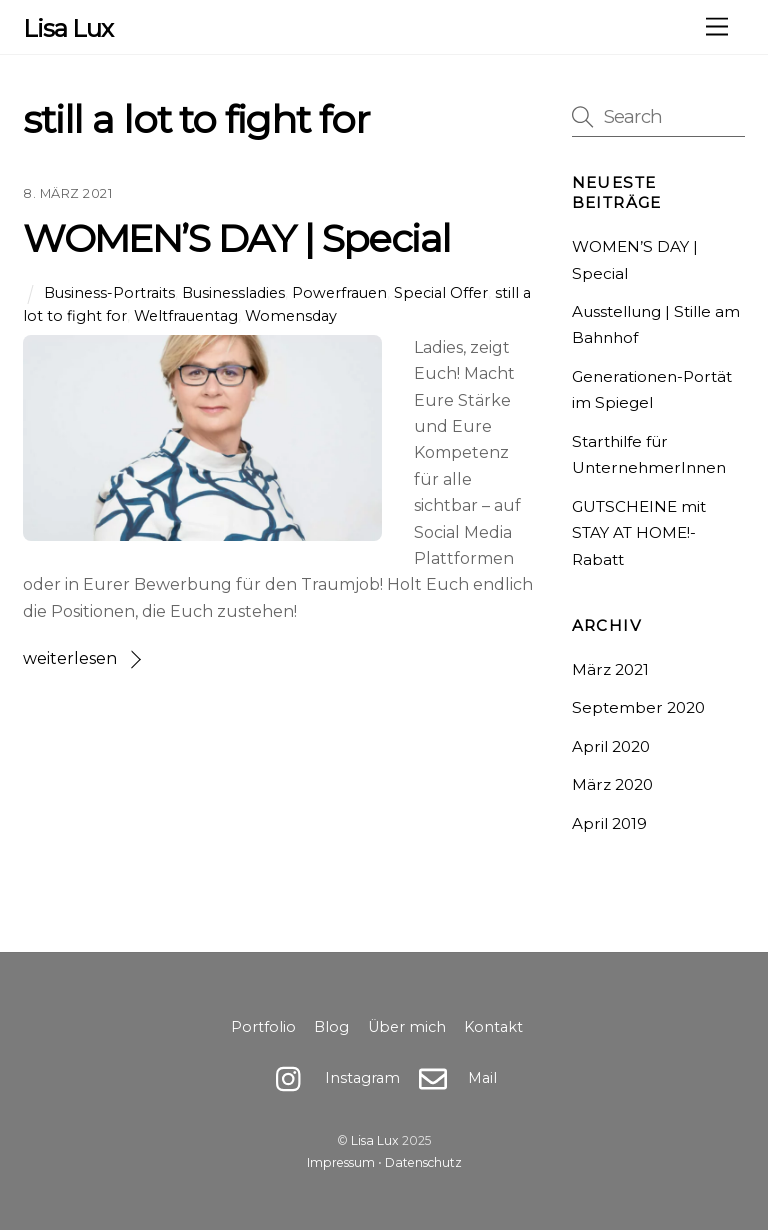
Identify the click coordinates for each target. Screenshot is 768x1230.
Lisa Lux (375, 1140)
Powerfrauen (339, 293)
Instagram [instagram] (333, 1078)
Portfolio (263, 1027)
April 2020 (611, 746)
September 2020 (638, 707)
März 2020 (612, 784)
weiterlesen (70, 658)
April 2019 (609, 823)
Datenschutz (423, 1162)
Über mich (407, 1027)
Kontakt (493, 1027)
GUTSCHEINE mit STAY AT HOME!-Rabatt (639, 533)
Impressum (341, 1162)
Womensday (291, 316)
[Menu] (717, 27)
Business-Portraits (109, 293)
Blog (331, 1027)
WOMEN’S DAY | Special (237, 238)
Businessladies (233, 293)
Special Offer (441, 293)
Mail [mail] (453, 1078)
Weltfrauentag (186, 316)
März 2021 (610, 669)
